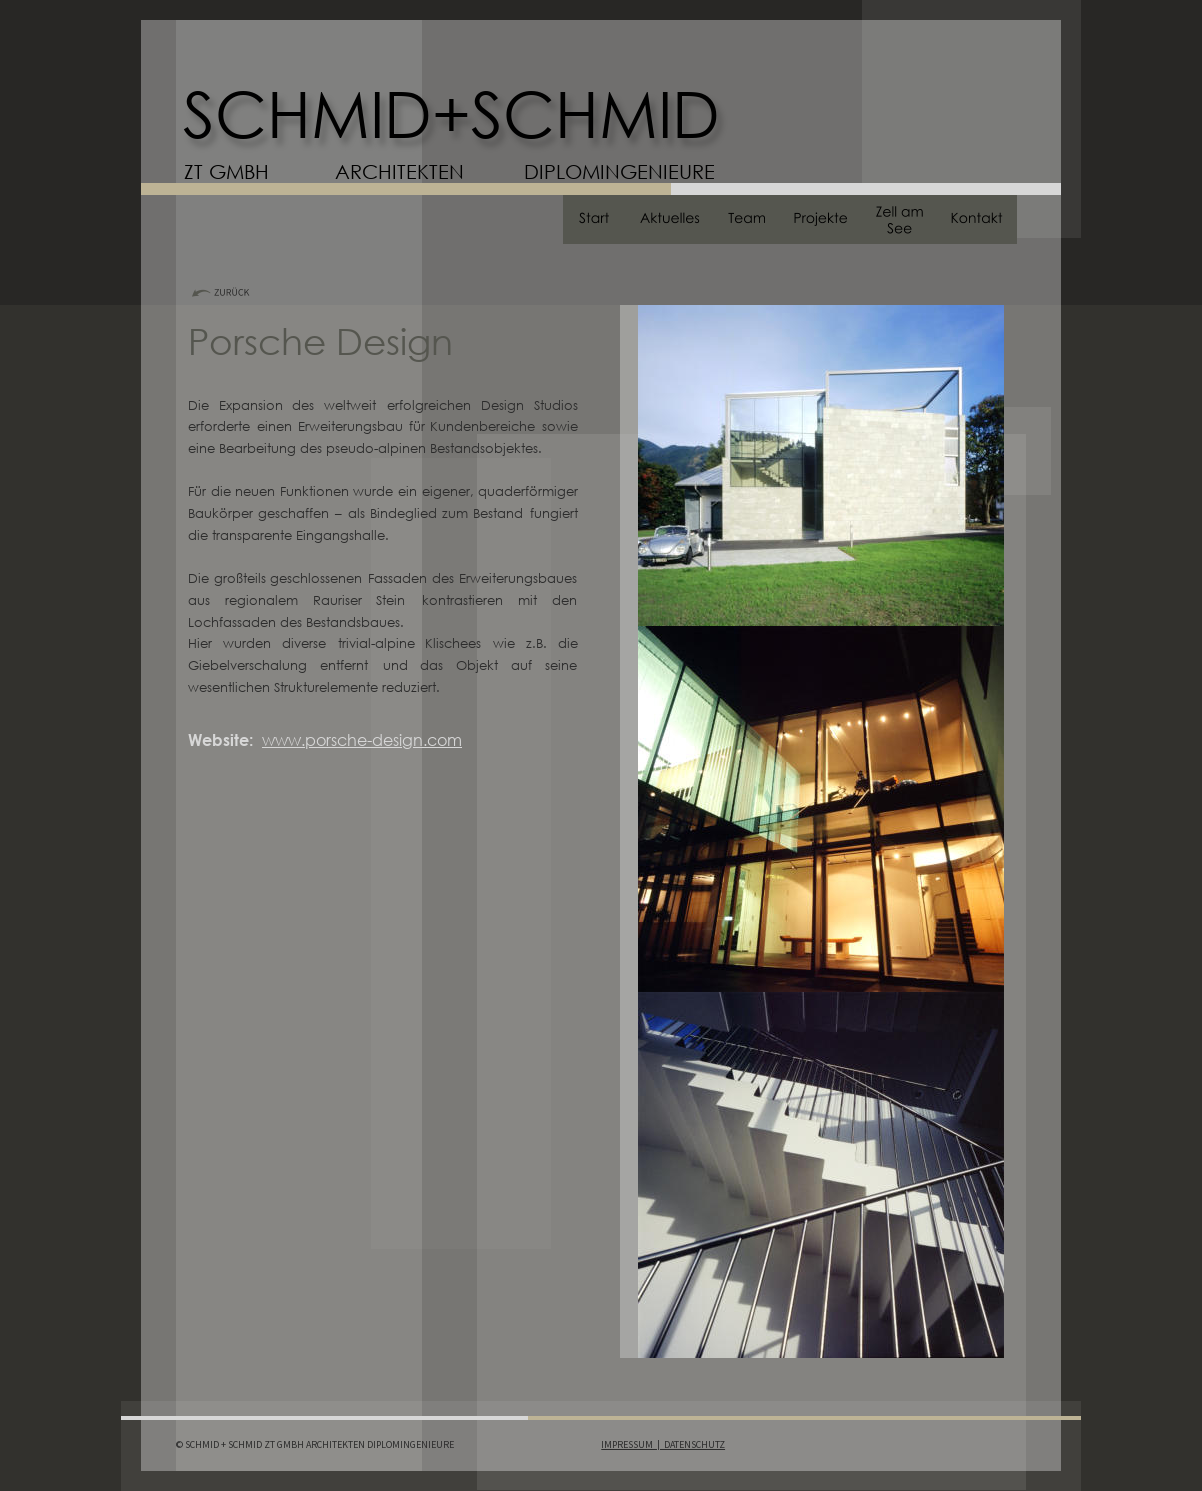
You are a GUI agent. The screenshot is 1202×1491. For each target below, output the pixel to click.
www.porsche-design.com (362, 739)
